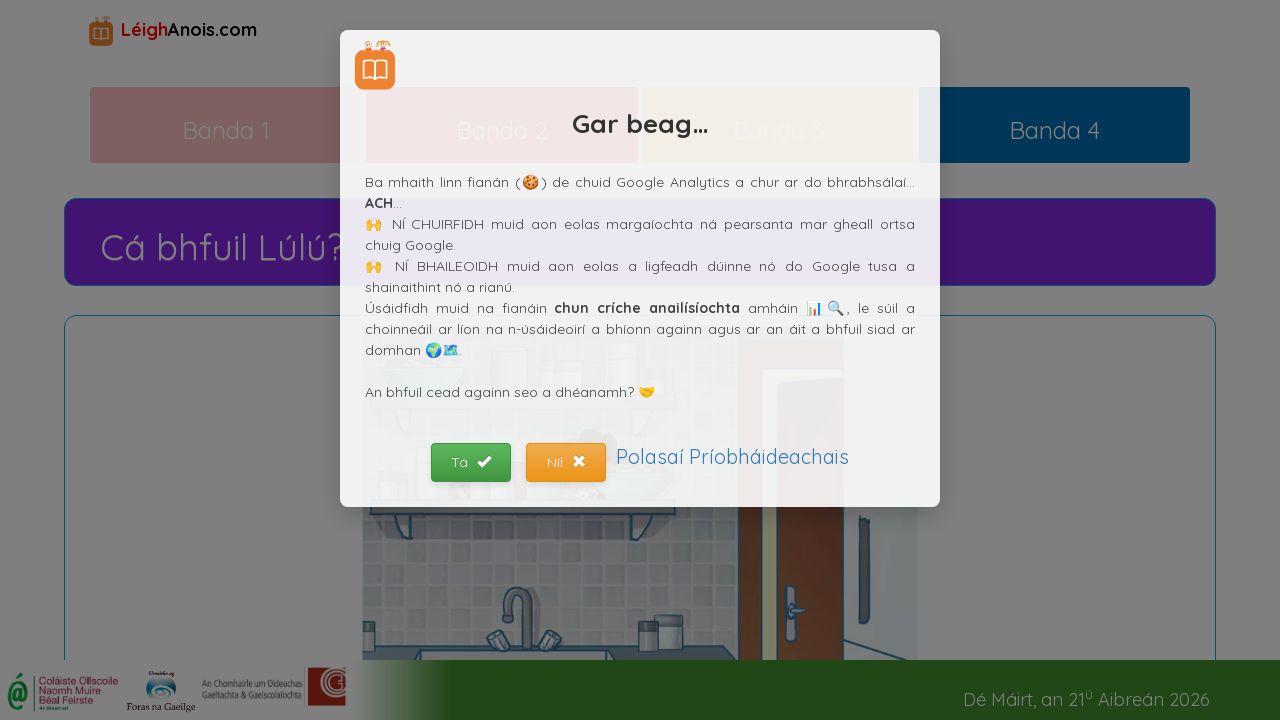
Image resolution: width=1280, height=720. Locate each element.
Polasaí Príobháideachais (732, 456)
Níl (566, 462)
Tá (471, 462)
